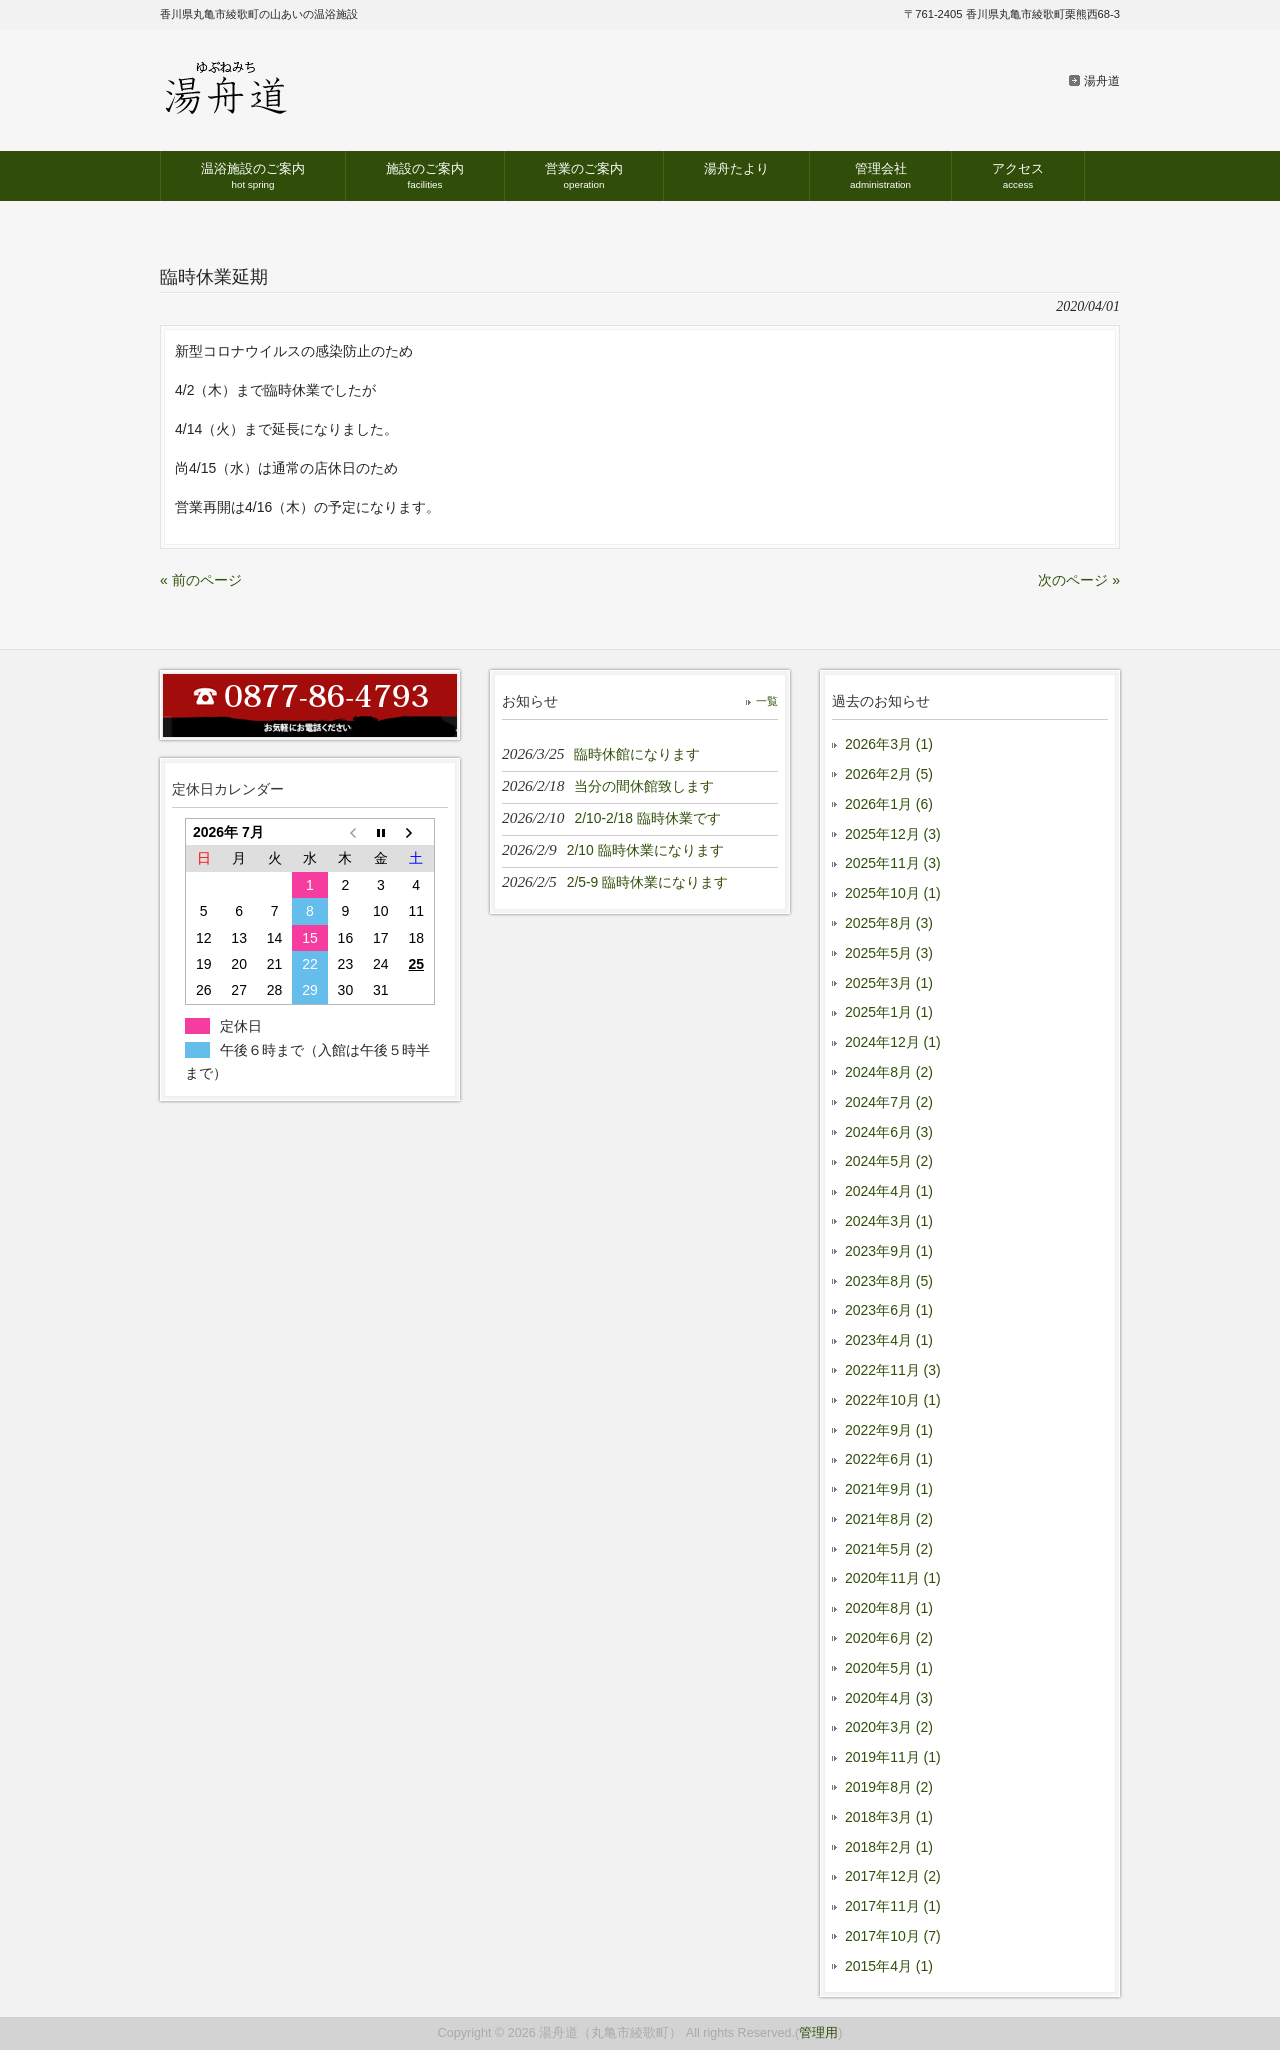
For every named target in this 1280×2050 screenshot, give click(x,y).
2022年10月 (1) (893, 1400)
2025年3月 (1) (889, 983)
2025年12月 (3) (893, 834)
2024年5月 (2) (889, 1161)
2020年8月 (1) (889, 1608)
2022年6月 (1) (889, 1459)
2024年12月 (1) (893, 1042)
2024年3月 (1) (889, 1221)
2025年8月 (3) (889, 923)
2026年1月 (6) (889, 804)
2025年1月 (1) (889, 1012)
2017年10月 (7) (893, 1936)
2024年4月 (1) (889, 1191)
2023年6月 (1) (889, 1310)
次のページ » (1079, 580)
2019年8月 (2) (889, 1787)
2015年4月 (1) (889, 1966)
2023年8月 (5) (889, 1281)
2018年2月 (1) (889, 1847)
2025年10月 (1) (893, 893)
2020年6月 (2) (889, 1638)
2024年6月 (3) (889, 1132)
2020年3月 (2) (889, 1727)
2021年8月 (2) (889, 1519)
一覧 (767, 701)
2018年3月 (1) (889, 1817)
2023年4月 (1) (889, 1340)
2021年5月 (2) (889, 1549)
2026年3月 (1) (889, 744)
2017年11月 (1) (893, 1906)
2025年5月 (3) (889, 953)
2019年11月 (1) (893, 1757)
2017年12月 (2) (893, 1876)
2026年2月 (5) (889, 774)
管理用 (818, 2033)
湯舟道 (1102, 81)
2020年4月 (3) (889, 1698)
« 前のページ (201, 580)
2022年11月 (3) (893, 1370)
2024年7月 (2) (889, 1102)
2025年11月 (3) (893, 863)
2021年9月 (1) (889, 1489)
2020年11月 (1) (893, 1578)
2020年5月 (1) (889, 1668)
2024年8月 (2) (889, 1072)
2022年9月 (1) (889, 1430)
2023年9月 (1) (889, 1251)
